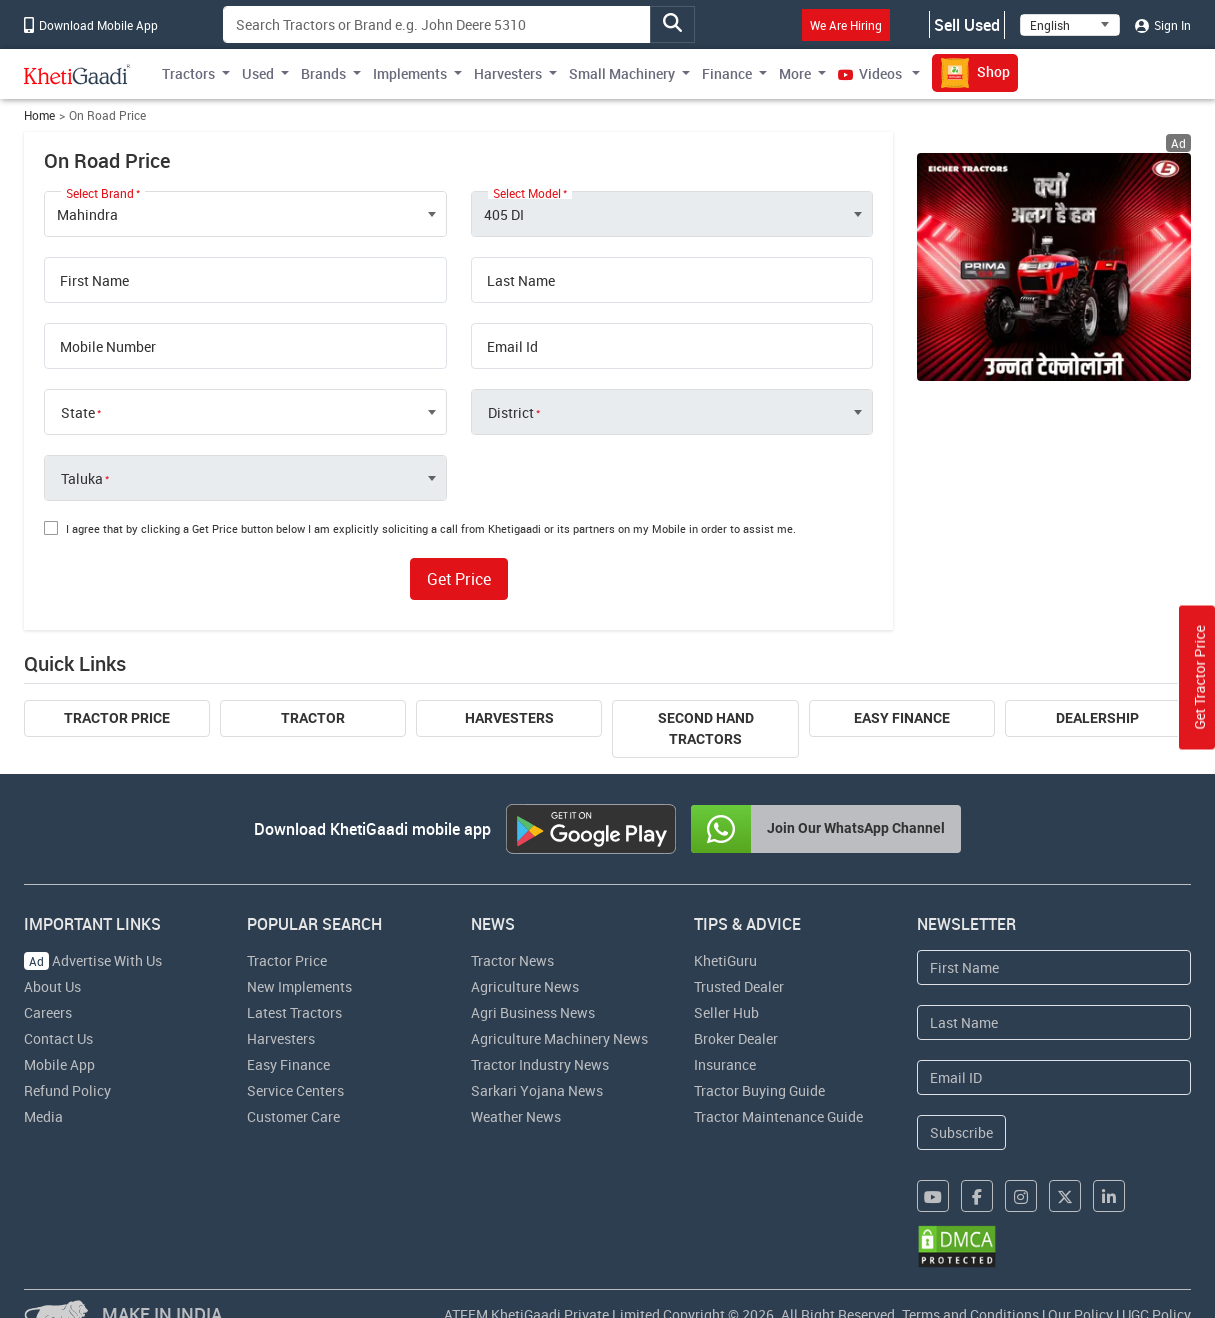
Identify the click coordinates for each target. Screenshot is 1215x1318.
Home (39, 115)
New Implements (299, 986)
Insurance (725, 1064)
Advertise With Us (93, 960)
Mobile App (59, 1064)
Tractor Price (117, 718)
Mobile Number (108, 347)
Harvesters (509, 718)
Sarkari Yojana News (537, 1090)
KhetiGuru (725, 960)
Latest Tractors (294, 1012)
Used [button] (258, 73)
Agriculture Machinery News (559, 1038)
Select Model (527, 193)
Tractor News (512, 960)
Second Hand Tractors (706, 728)
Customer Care (293, 1116)
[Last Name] (1054, 1022)
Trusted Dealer (739, 986)
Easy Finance (902, 718)
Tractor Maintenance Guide (778, 1116)
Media (43, 1116)
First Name (94, 281)
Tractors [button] (188, 73)
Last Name (521, 281)
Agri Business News (533, 1012)
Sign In (1163, 25)
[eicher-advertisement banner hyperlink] (1054, 267)
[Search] (437, 24)
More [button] (795, 73)
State (78, 413)
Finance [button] (727, 73)
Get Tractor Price (1199, 678)
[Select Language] (1070, 25)
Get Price (459, 579)
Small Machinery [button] (622, 73)
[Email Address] (1054, 1077)
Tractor (313, 718)
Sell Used (967, 25)
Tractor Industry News (540, 1064)
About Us (52, 986)
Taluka (82, 479)
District (511, 413)
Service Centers (295, 1090)
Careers (48, 1012)
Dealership (1097, 718)
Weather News (516, 1116)
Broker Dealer (736, 1038)
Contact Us (58, 1038)
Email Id (512, 347)
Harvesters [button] (508, 73)
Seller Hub (726, 1012)
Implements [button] (410, 73)
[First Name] (1054, 967)
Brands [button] (323, 73)
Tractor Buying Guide (759, 1090)
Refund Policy (67, 1090)
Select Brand (100, 193)
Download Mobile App (91, 25)
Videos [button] (871, 73)
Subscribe (961, 1132)
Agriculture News (525, 986)
